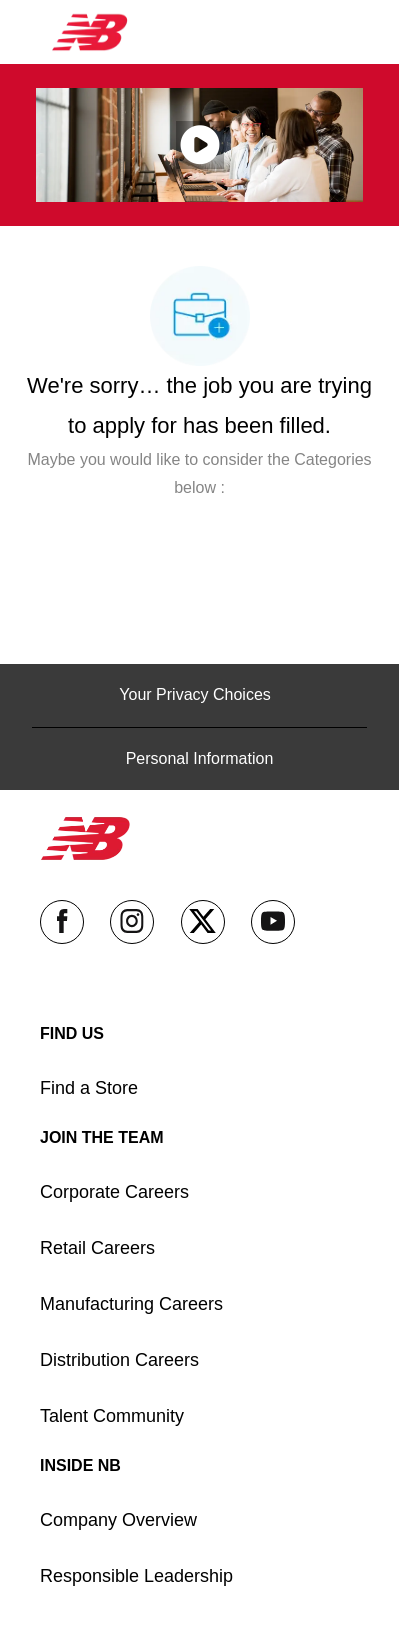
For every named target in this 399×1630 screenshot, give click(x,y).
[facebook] (62, 922)
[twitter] (203, 922)
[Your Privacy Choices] (199, 695)
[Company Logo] (90, 31)
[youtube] (273, 922)
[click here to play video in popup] (200, 145)
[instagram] (132, 922)
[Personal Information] (200, 759)
